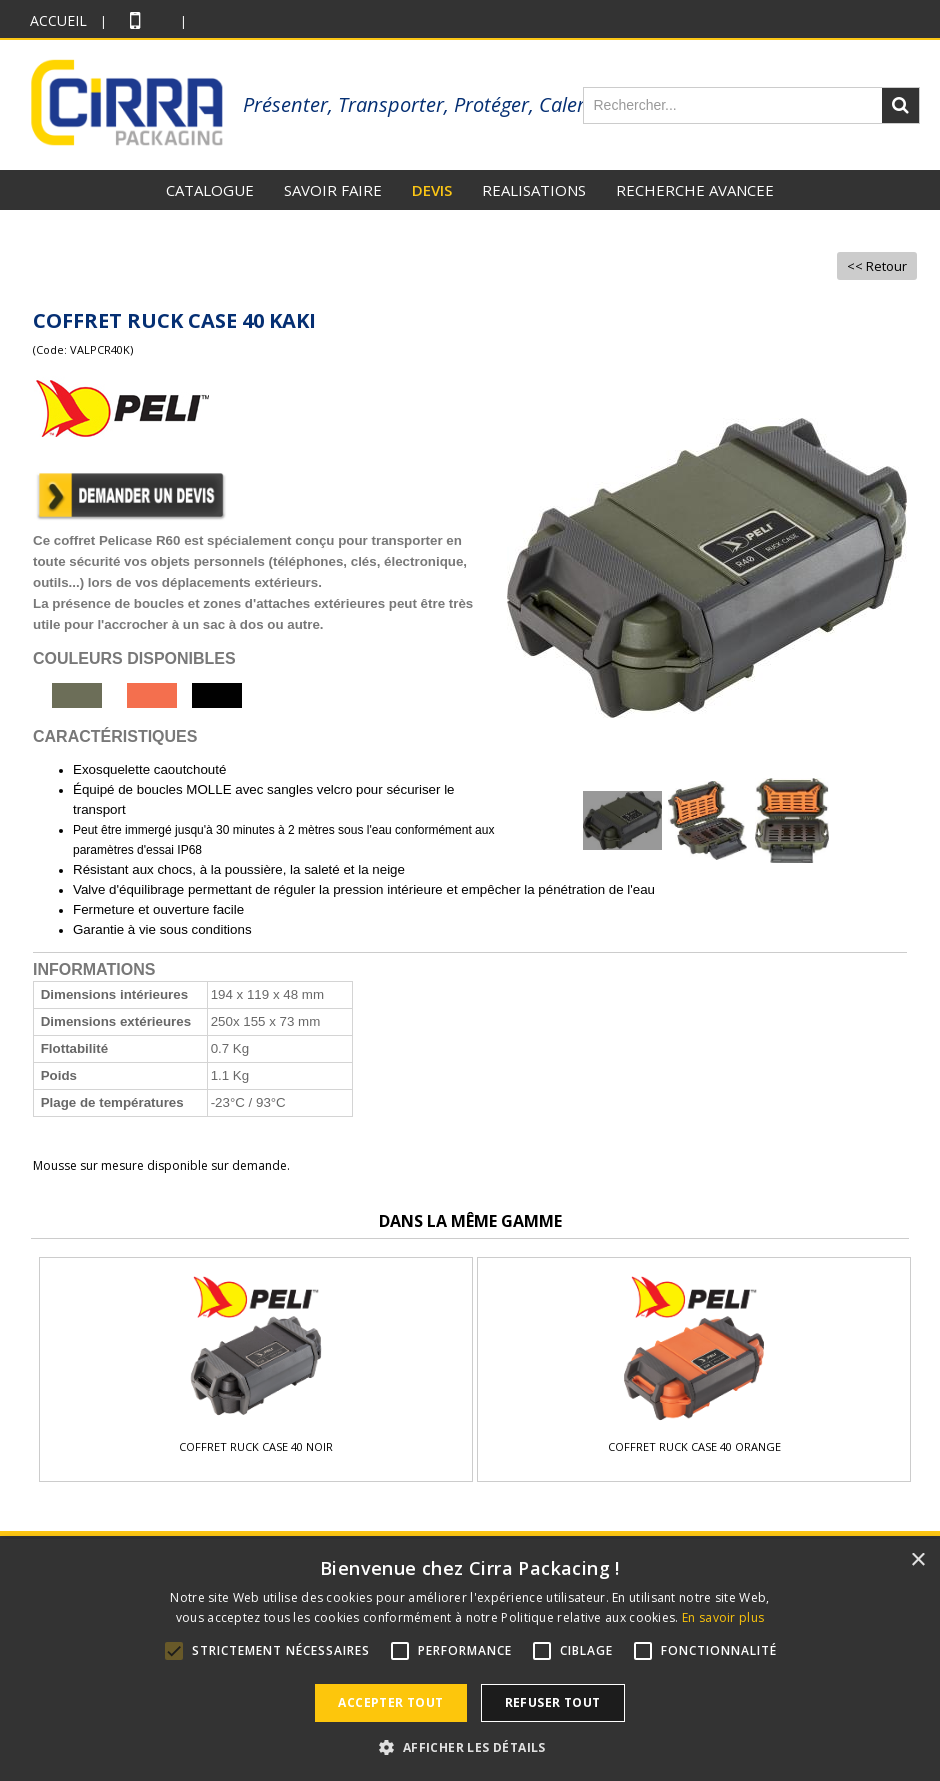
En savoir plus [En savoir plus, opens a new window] (723, 1617)
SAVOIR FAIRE (333, 190)
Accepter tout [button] (390, 1702)
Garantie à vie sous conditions (162, 929)
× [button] (917, 1560)
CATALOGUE (210, 190)
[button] (469, 1747)
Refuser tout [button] (553, 1702)
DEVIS (432, 190)
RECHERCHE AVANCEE (695, 190)
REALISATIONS (534, 190)
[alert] (470, 1660)
